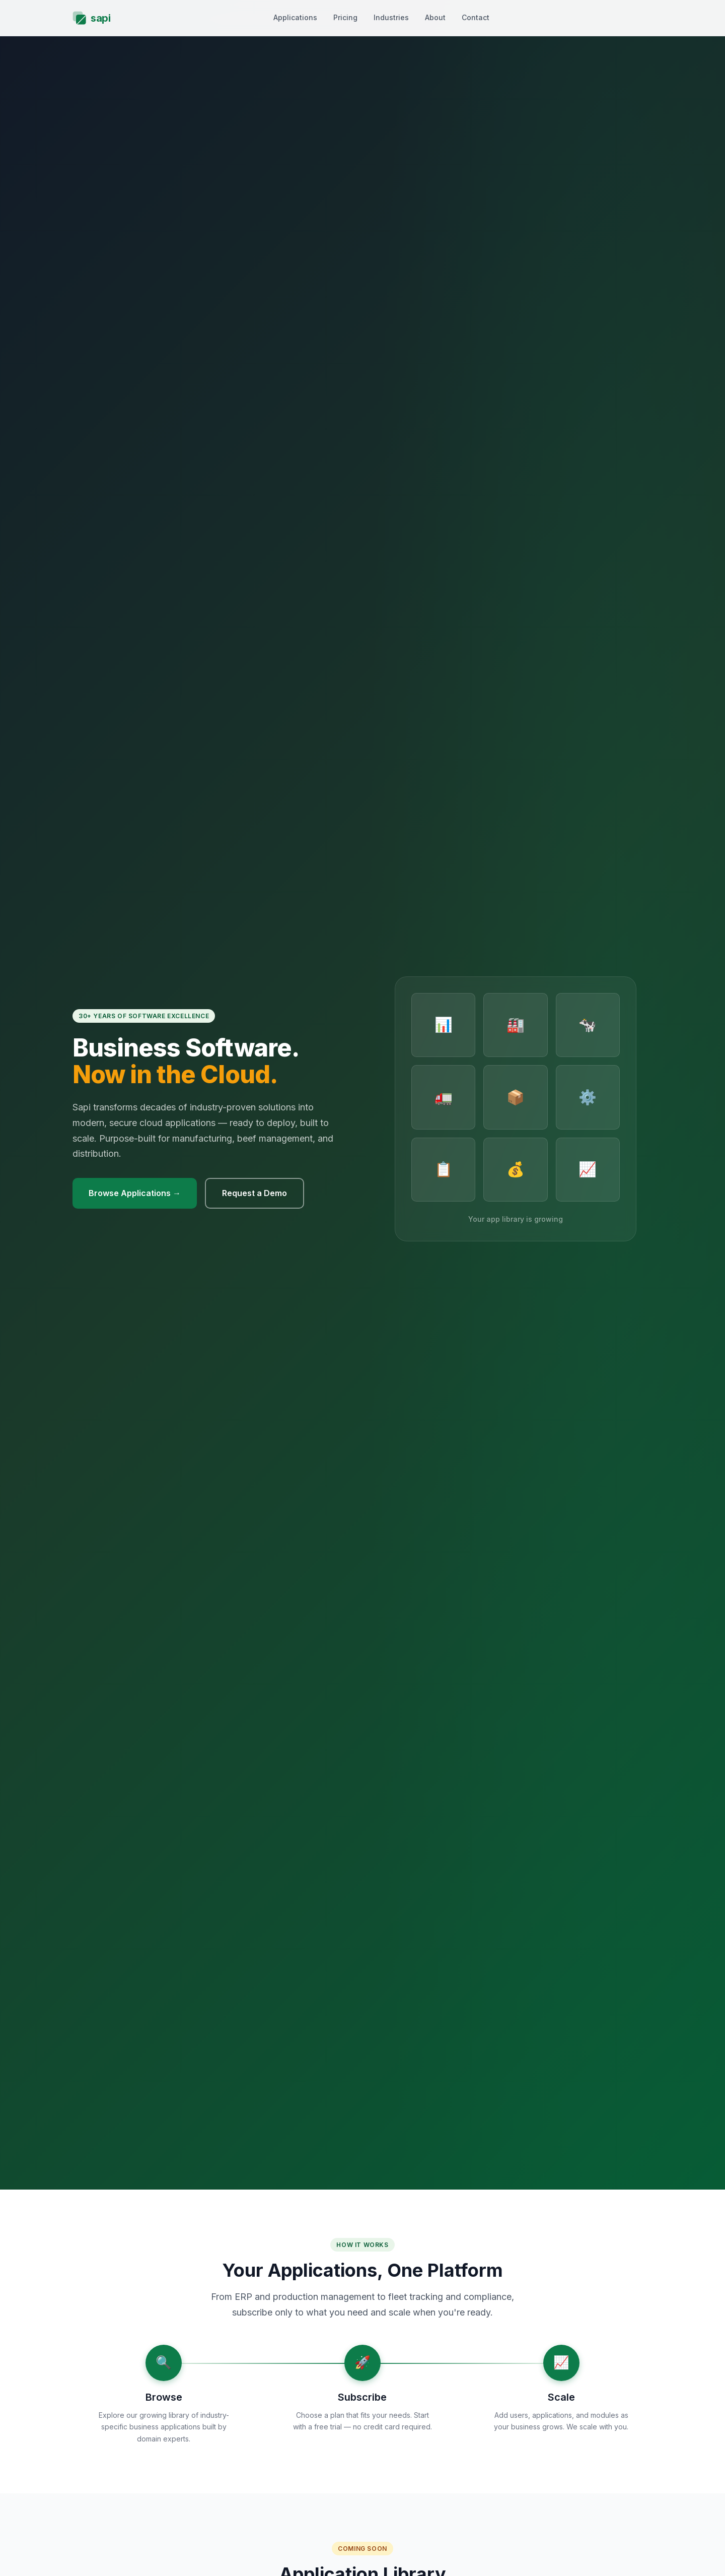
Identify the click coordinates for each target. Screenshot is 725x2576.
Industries (391, 17)
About (435, 17)
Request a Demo (254, 1193)
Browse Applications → (135, 1193)
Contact (475, 17)
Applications (295, 17)
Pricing (345, 17)
